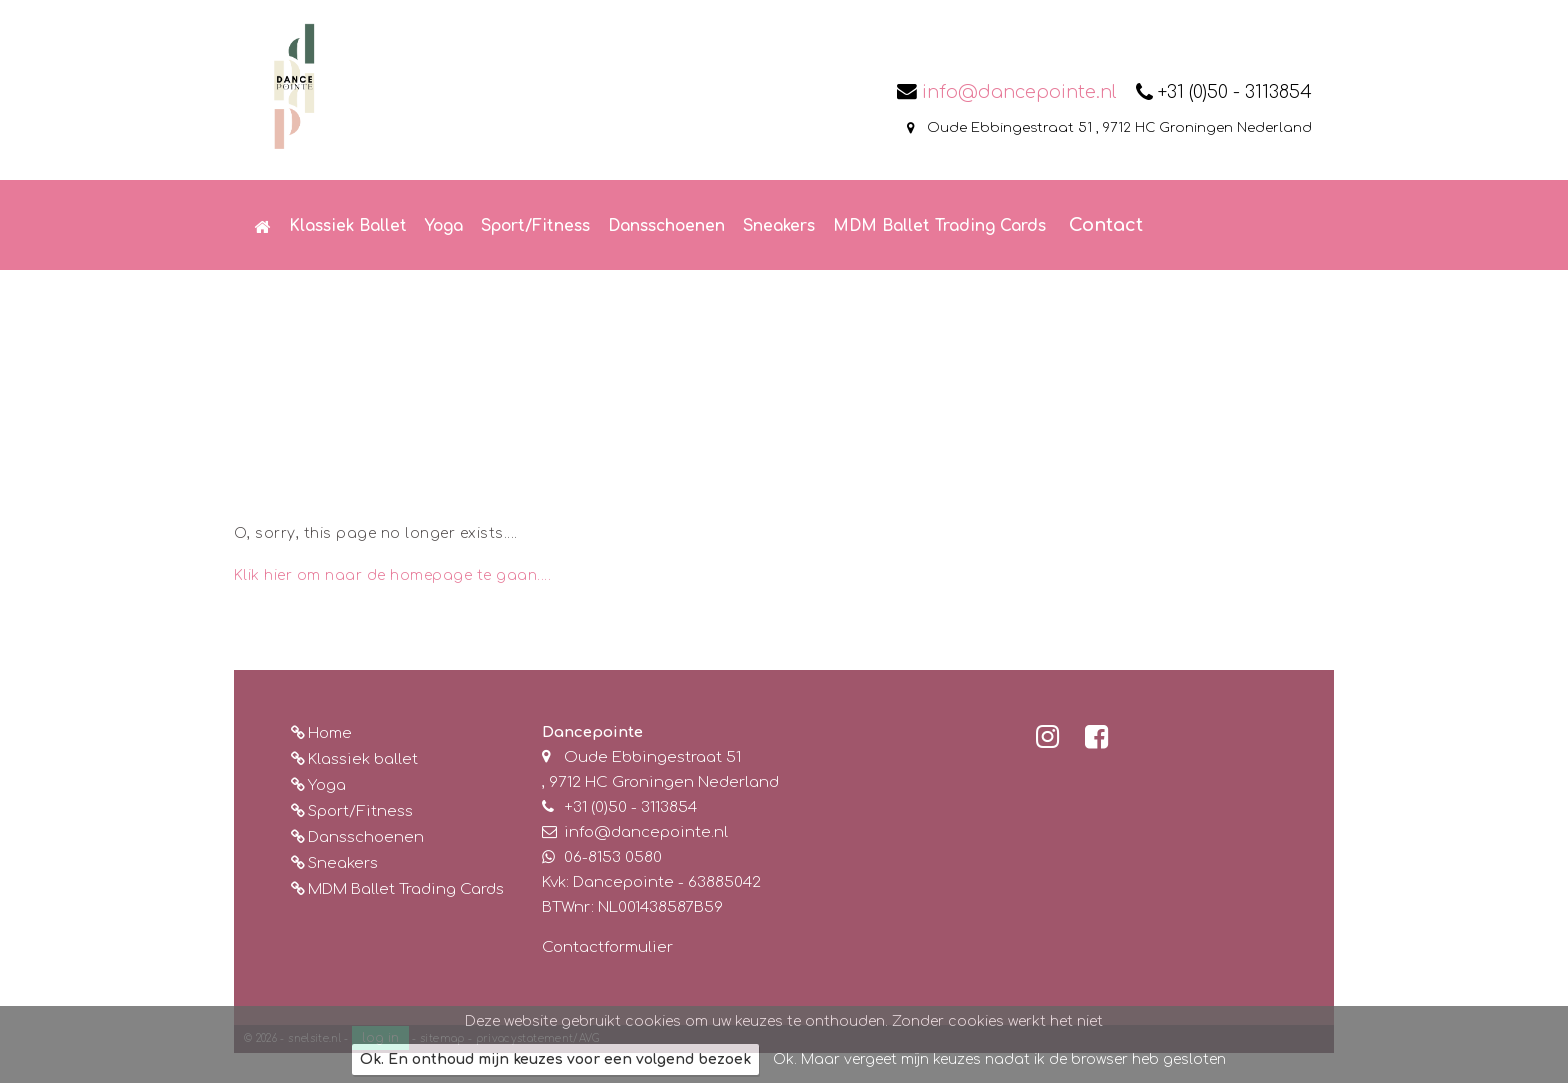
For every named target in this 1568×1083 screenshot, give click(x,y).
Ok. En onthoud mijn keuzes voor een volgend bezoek (555, 1059)
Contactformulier (607, 947)
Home (330, 733)
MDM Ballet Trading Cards (406, 889)
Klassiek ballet (363, 759)
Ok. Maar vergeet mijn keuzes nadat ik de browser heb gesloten (999, 1059)
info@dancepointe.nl (1019, 92)
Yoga (327, 785)
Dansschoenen (366, 837)
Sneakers (343, 863)
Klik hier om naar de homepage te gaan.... (392, 575)
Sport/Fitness (360, 811)
